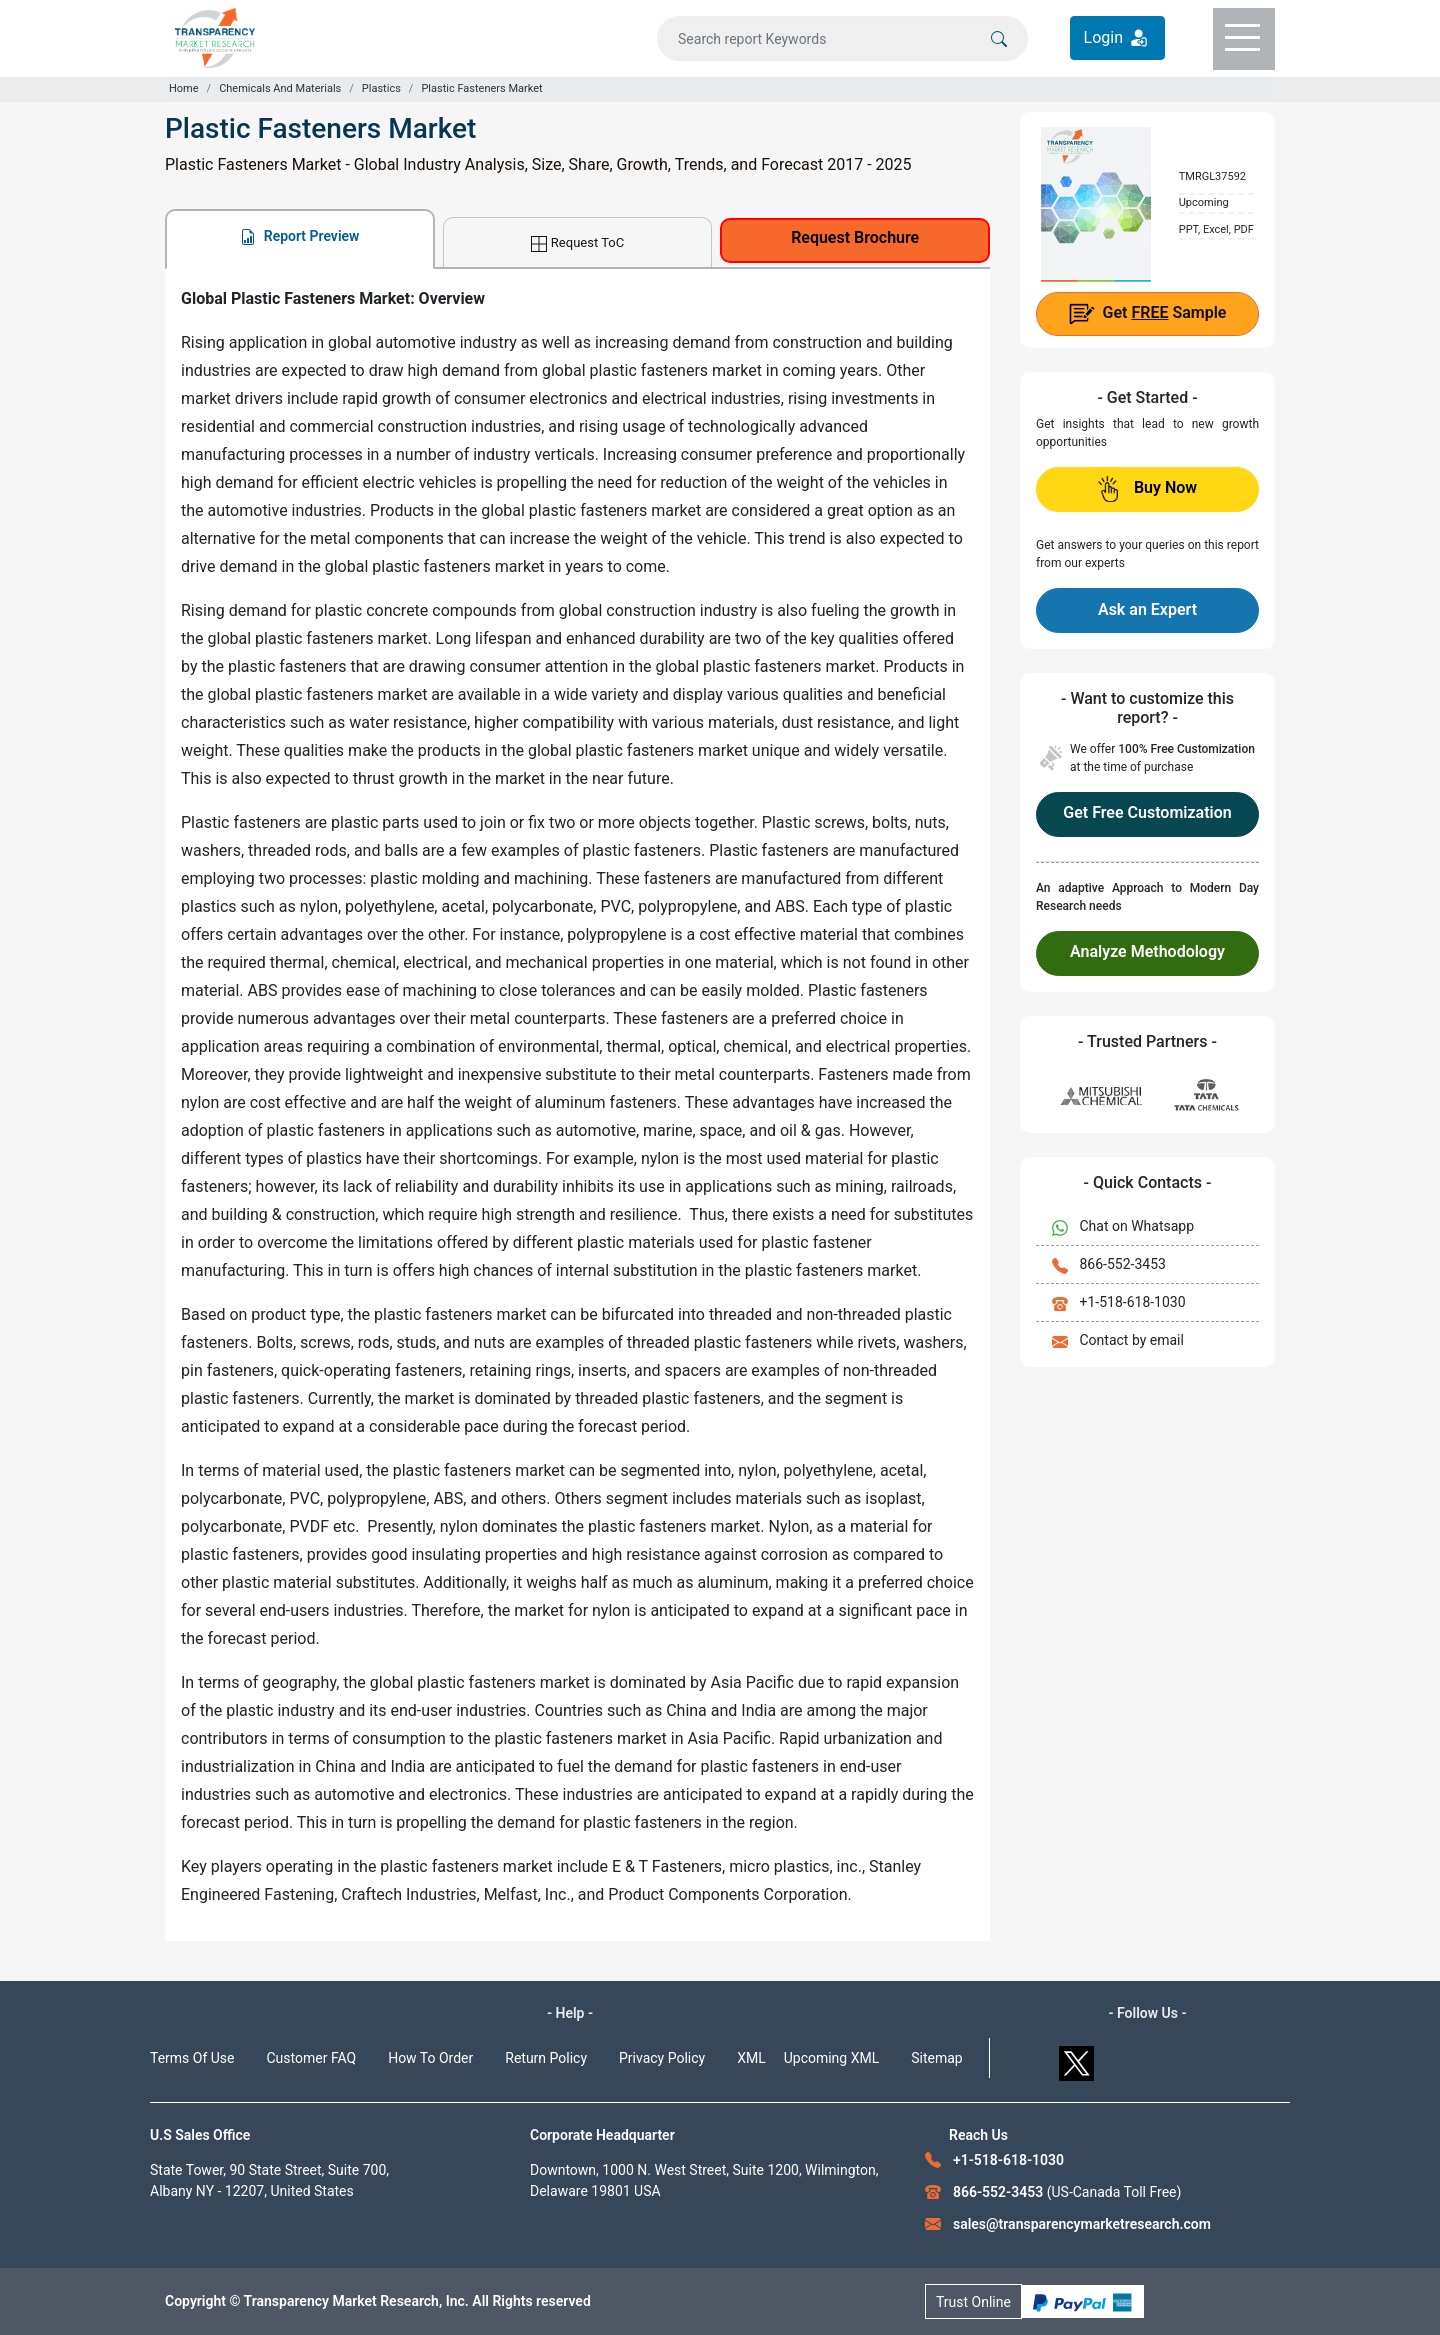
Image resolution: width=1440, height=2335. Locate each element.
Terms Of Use (192, 2058)
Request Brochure (855, 237)
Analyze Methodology (1147, 951)
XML (751, 2058)
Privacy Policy (662, 2058)
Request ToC (577, 243)
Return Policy (546, 2058)
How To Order (430, 2058)
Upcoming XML (832, 2058)
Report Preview (299, 236)
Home (184, 88)
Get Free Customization (1147, 812)
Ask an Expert (1147, 609)
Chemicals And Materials (280, 88)
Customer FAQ (312, 2058)
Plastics (381, 88)
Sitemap (936, 2058)
